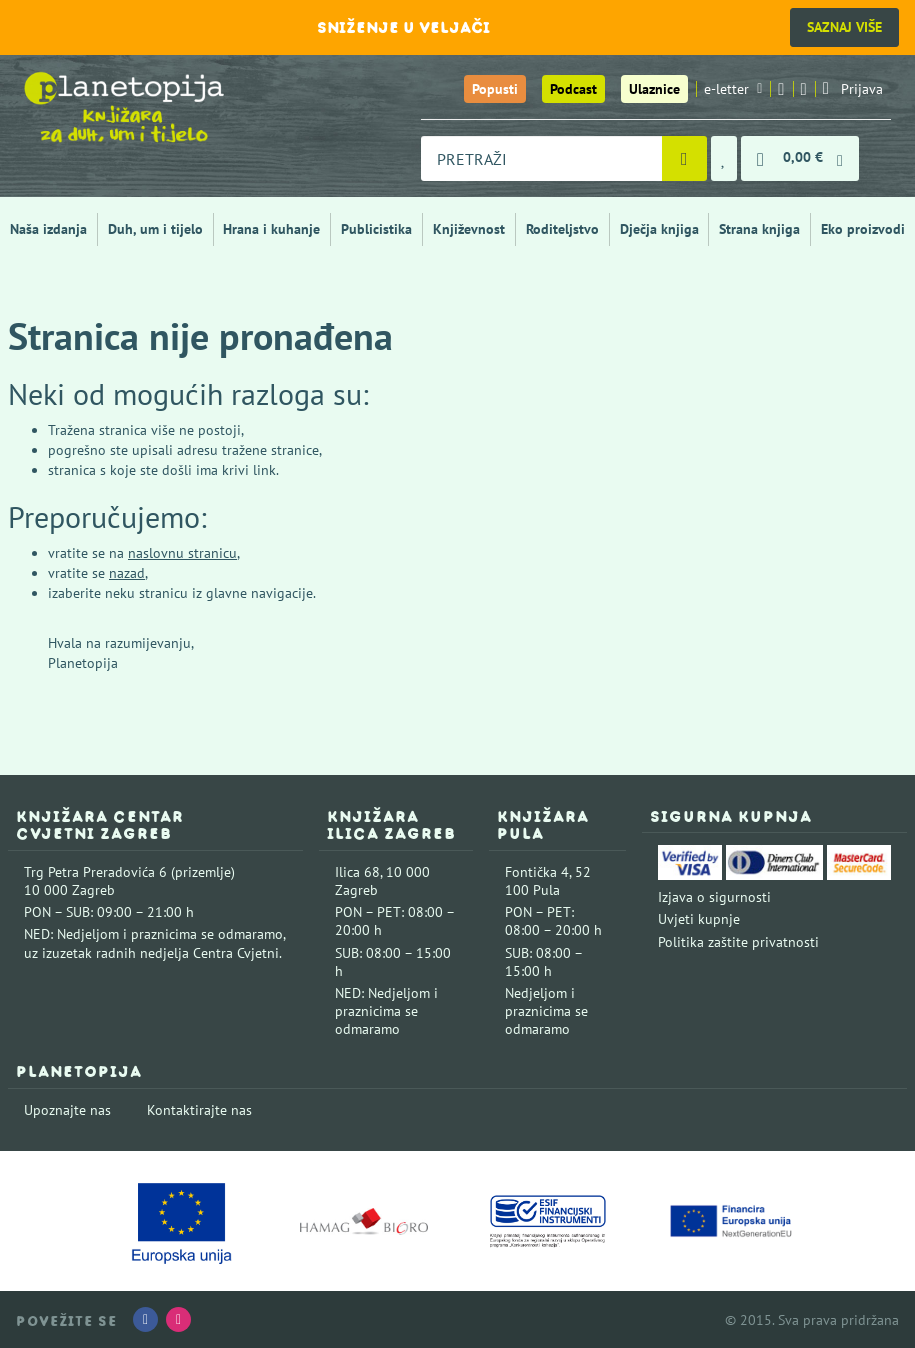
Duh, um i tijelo (155, 229)
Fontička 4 (537, 872)
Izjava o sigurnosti (714, 897)
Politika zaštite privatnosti (738, 942)
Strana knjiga (759, 229)
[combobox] (541, 158)
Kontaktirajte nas (199, 1110)
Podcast (573, 89)
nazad (127, 573)
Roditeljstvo (562, 229)
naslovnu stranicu (182, 553)
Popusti (495, 89)
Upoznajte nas (67, 1110)
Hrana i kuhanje (271, 229)
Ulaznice (654, 89)
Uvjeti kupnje (699, 919)
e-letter (733, 89)
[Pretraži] (684, 158)
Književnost (469, 229)
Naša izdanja (48, 229)
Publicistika (376, 229)
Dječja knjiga (659, 229)
